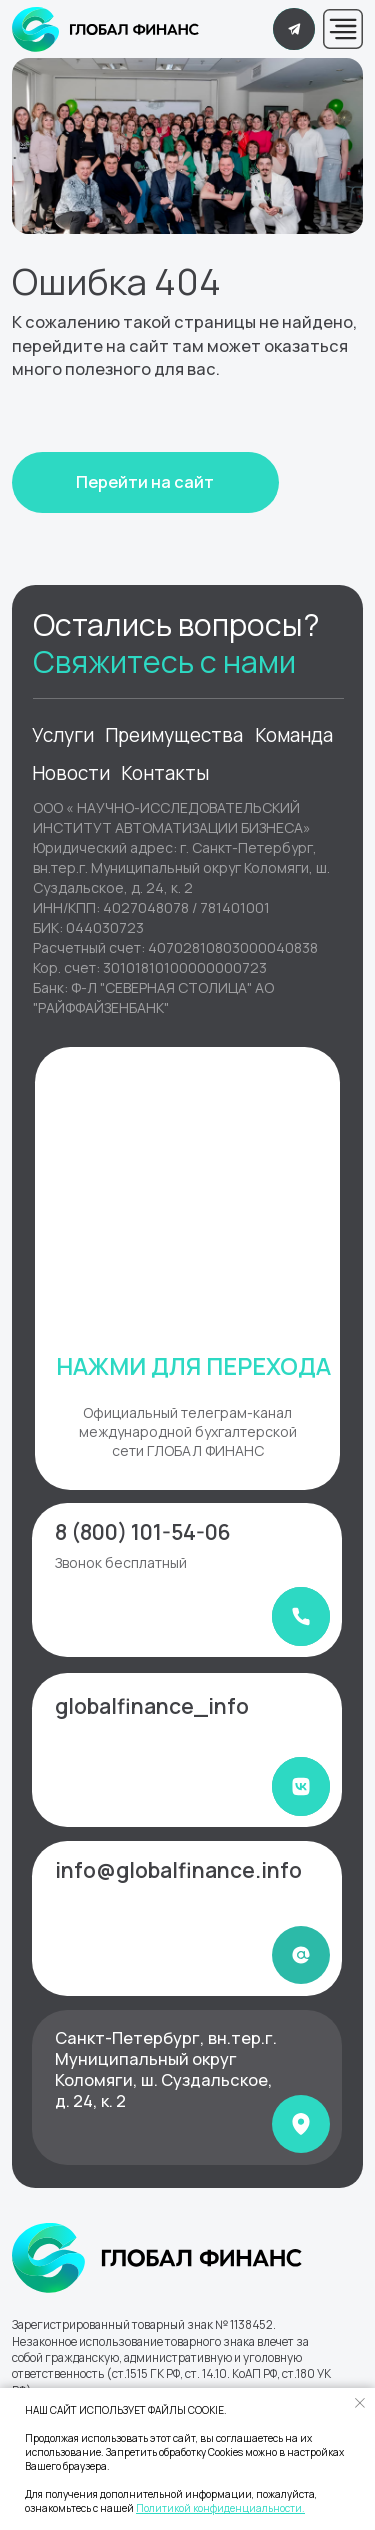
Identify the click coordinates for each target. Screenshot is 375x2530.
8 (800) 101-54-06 (143, 1532)
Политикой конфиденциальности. (220, 2508)
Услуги (63, 735)
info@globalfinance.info (178, 1870)
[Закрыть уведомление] (360, 2403)
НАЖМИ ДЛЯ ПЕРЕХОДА (193, 1366)
